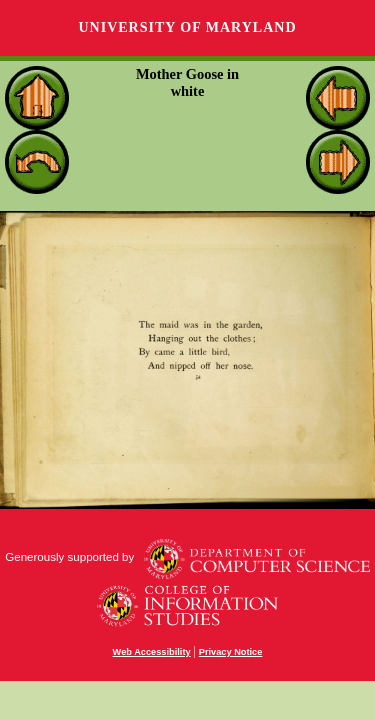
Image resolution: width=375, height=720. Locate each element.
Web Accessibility (152, 652)
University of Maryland (187, 27)
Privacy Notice (231, 652)
